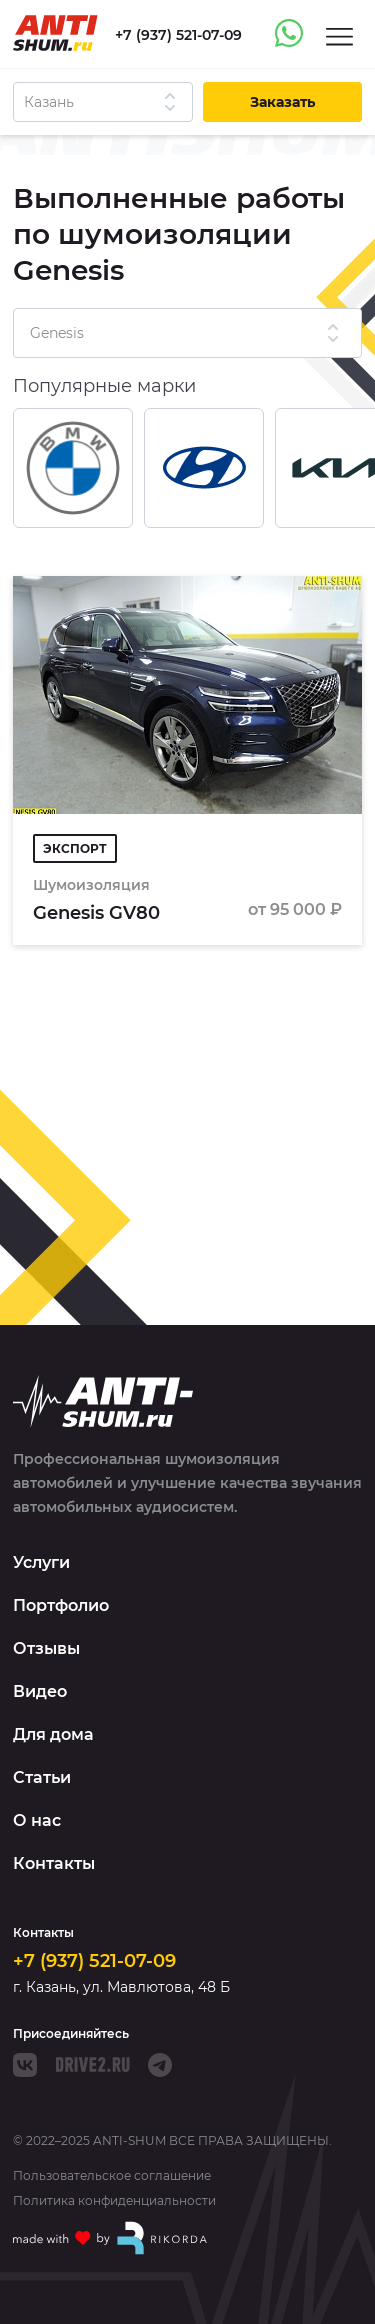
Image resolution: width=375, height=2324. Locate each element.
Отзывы (46, 1648)
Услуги (41, 1562)
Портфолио (61, 1605)
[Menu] (339, 35)
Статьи (42, 1777)
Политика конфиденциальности (114, 2201)
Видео (40, 1691)
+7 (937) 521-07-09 (94, 1961)
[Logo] (55, 33)
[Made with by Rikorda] (111, 2238)
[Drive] (92, 2065)
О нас (37, 1820)
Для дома (53, 1734)
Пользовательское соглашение (112, 2176)
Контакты (54, 1863)
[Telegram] (160, 2065)
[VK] (25, 2065)
